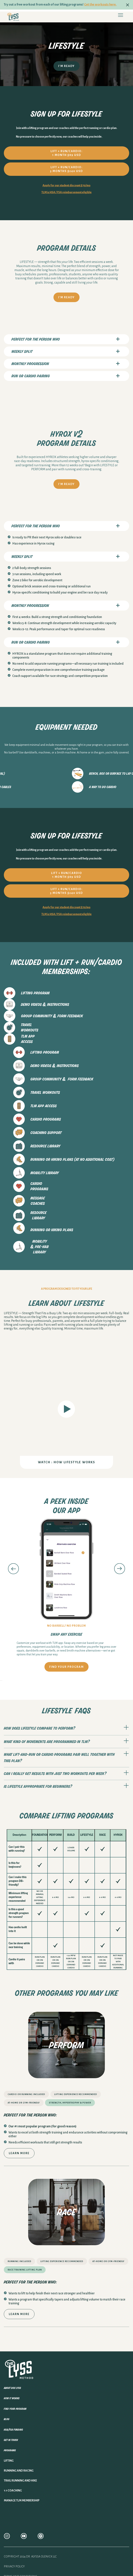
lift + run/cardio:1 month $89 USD (67, 153)
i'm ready (66, 66)
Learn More (19, 2153)
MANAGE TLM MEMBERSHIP (21, 2500)
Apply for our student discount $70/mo (66, 185)
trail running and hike (20, 2480)
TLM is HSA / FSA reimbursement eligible (66, 192)
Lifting (9, 2460)
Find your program (66, 1666)
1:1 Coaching (13, 2490)
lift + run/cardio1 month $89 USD (66, 874)
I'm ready (66, 297)
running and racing (19, 2470)
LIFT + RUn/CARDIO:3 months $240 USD (66, 169)
